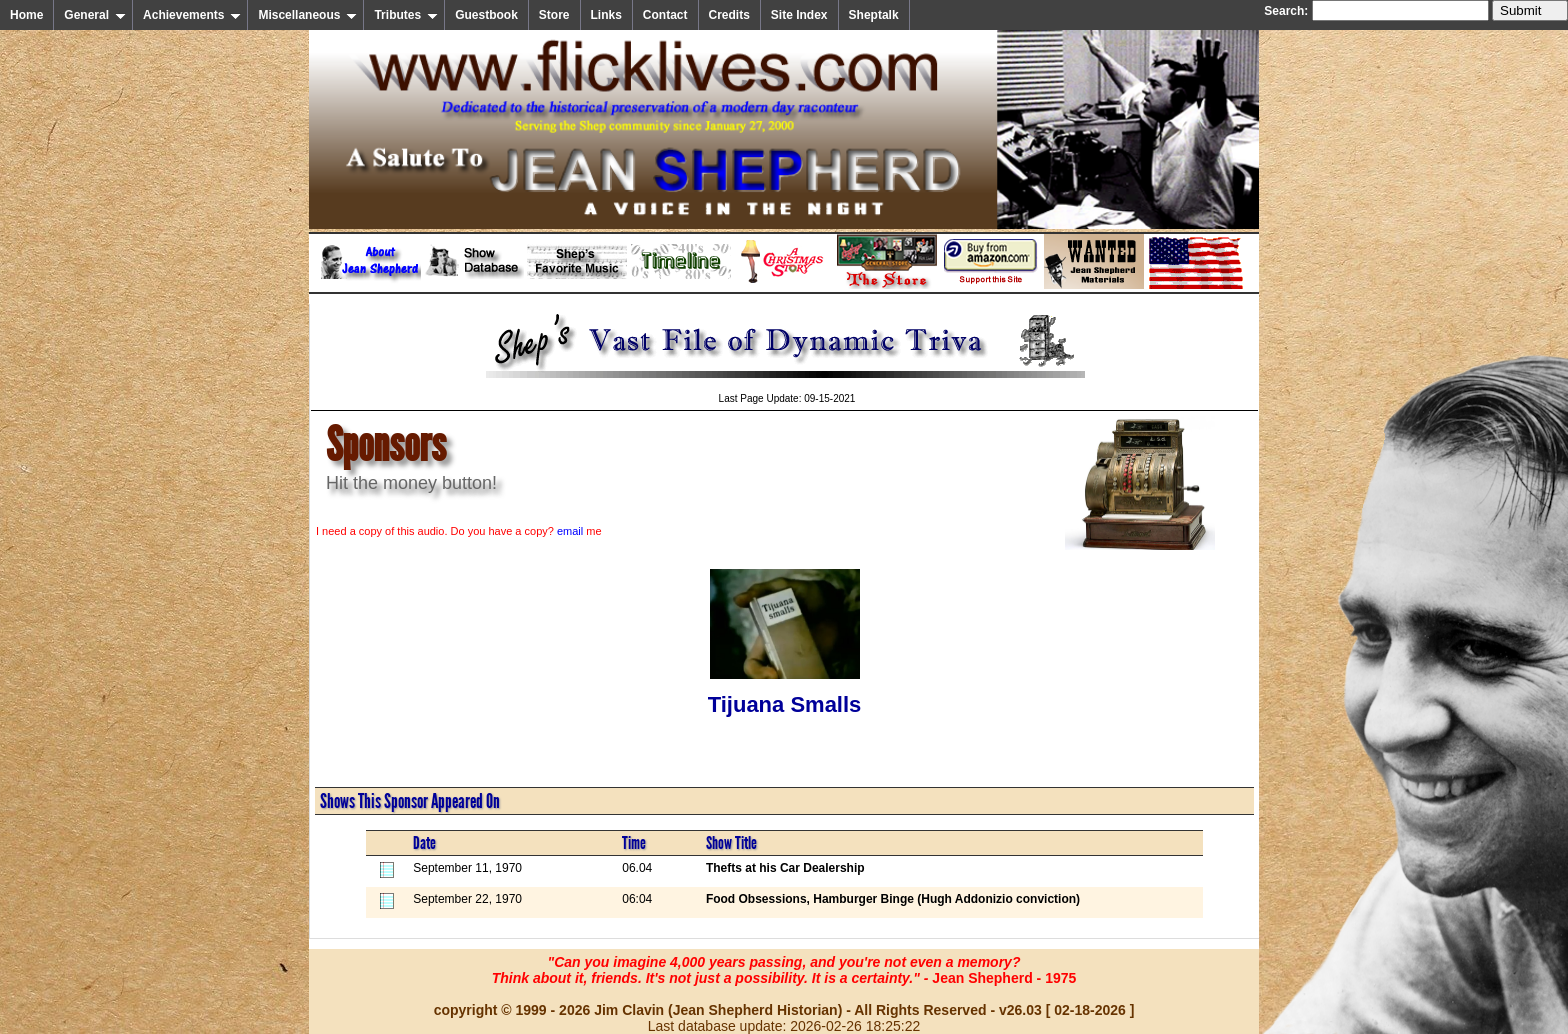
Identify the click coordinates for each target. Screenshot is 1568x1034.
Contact (665, 15)
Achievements (192, 15)
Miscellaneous (307, 15)
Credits (729, 15)
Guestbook (486, 15)
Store (554, 15)
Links (606, 15)
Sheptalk (874, 15)
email (570, 531)
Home (26, 15)
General (95, 15)
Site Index (799, 15)
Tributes (406, 15)
